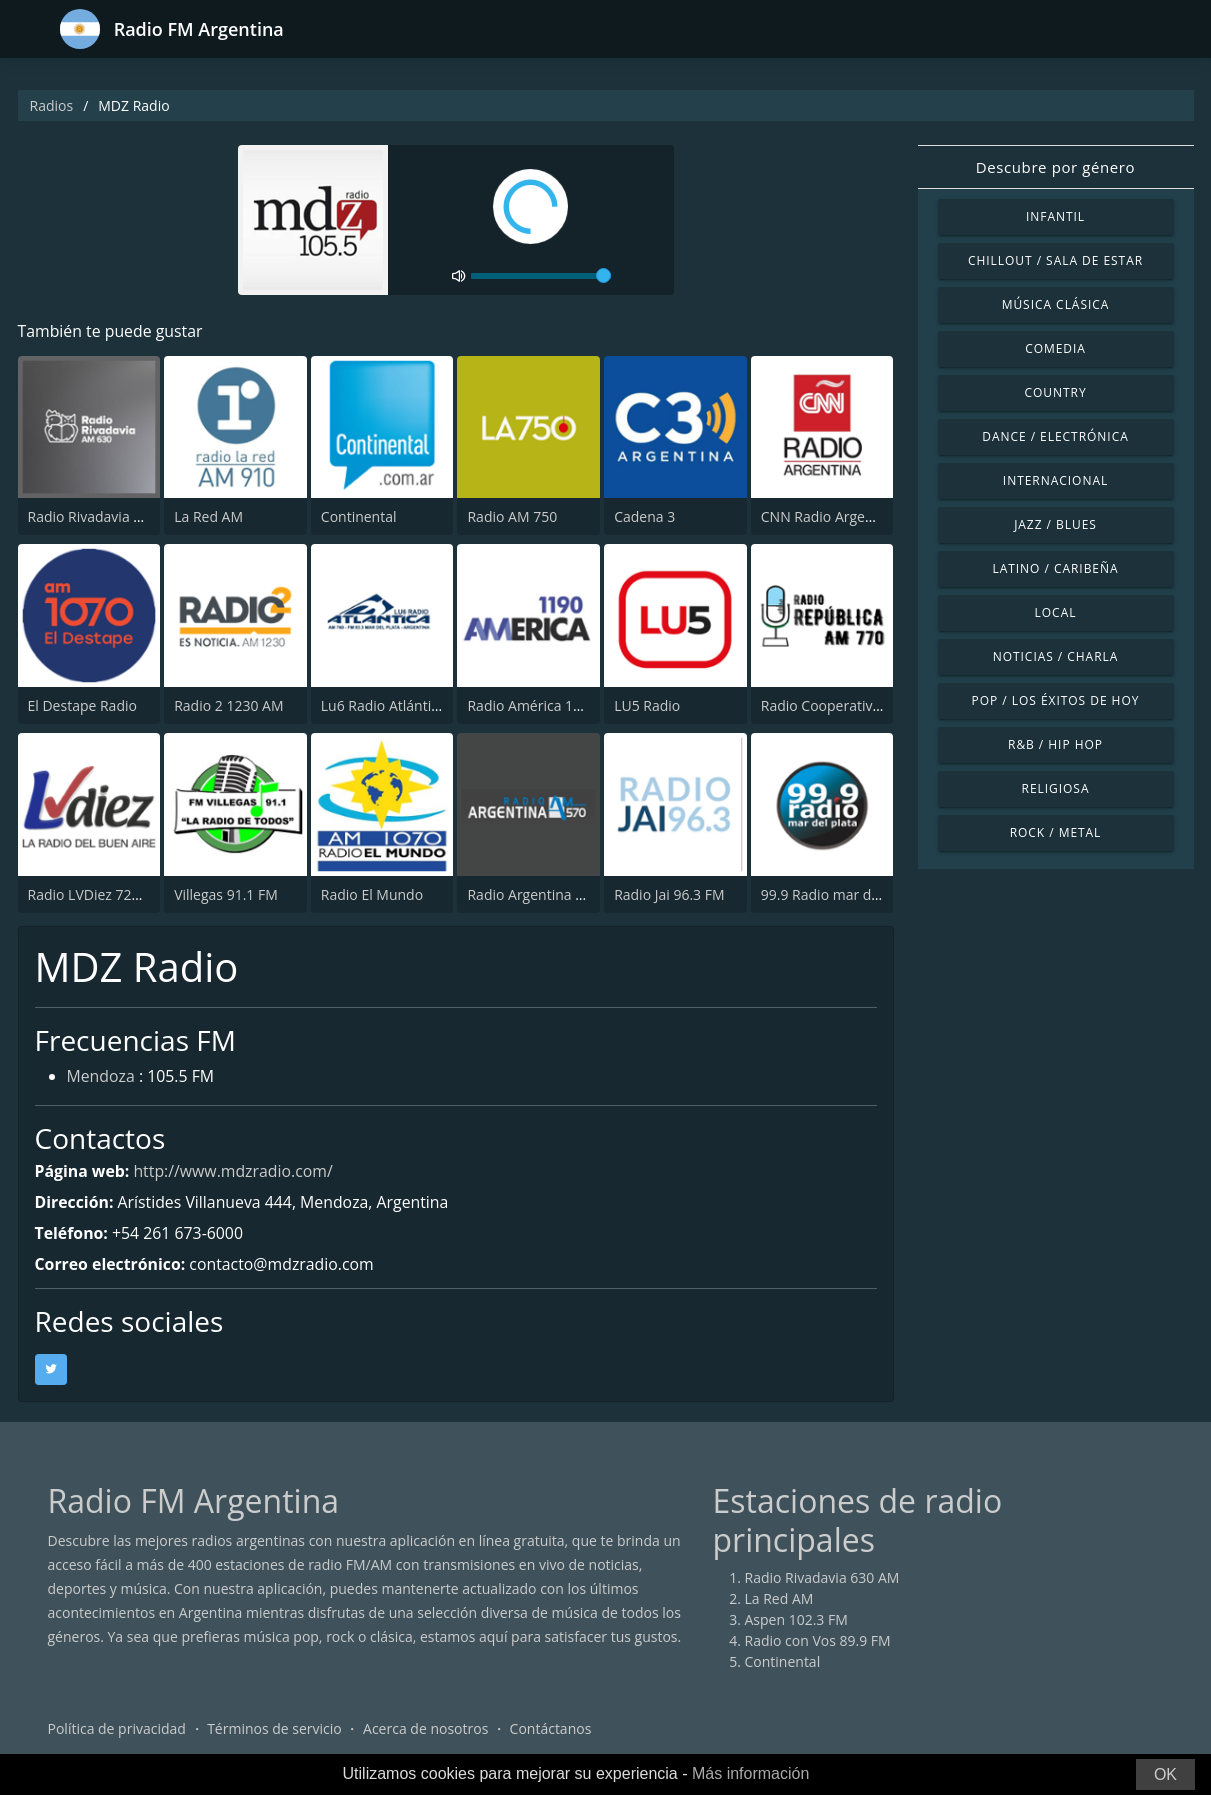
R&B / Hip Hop (1055, 744)
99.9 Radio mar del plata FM (852, 894)
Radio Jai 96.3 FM (669, 894)
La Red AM (208, 517)
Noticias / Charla (1056, 656)
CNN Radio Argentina (830, 517)
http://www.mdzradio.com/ (235, 1171)
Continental (359, 517)
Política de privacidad (117, 1729)
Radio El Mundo (372, 894)
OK (1165, 1774)
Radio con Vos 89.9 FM (818, 1641)
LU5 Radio (647, 705)
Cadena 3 (644, 517)
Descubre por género (1055, 167)
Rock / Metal (1056, 832)
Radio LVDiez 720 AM (96, 894)
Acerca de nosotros (425, 1729)
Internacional (1055, 480)
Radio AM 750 (512, 517)
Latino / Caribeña (1055, 568)
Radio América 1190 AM (544, 705)
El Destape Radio (82, 705)
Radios (52, 105)
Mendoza (101, 1078)
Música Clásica (1056, 304)
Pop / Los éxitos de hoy (1056, 700)
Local (1056, 612)
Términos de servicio (274, 1729)
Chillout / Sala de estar (1055, 260)
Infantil (1055, 216)
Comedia (1055, 348)
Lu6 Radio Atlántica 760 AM (410, 705)
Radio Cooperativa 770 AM (847, 705)
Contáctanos (551, 1729)
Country (1055, 392)
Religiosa (1056, 788)
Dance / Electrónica (1055, 436)
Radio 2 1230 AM (228, 705)
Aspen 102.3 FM (796, 1620)
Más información (750, 1773)
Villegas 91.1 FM (226, 894)
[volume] (541, 276)
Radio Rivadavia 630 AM (105, 517)
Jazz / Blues (1055, 524)
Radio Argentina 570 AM (545, 894)
